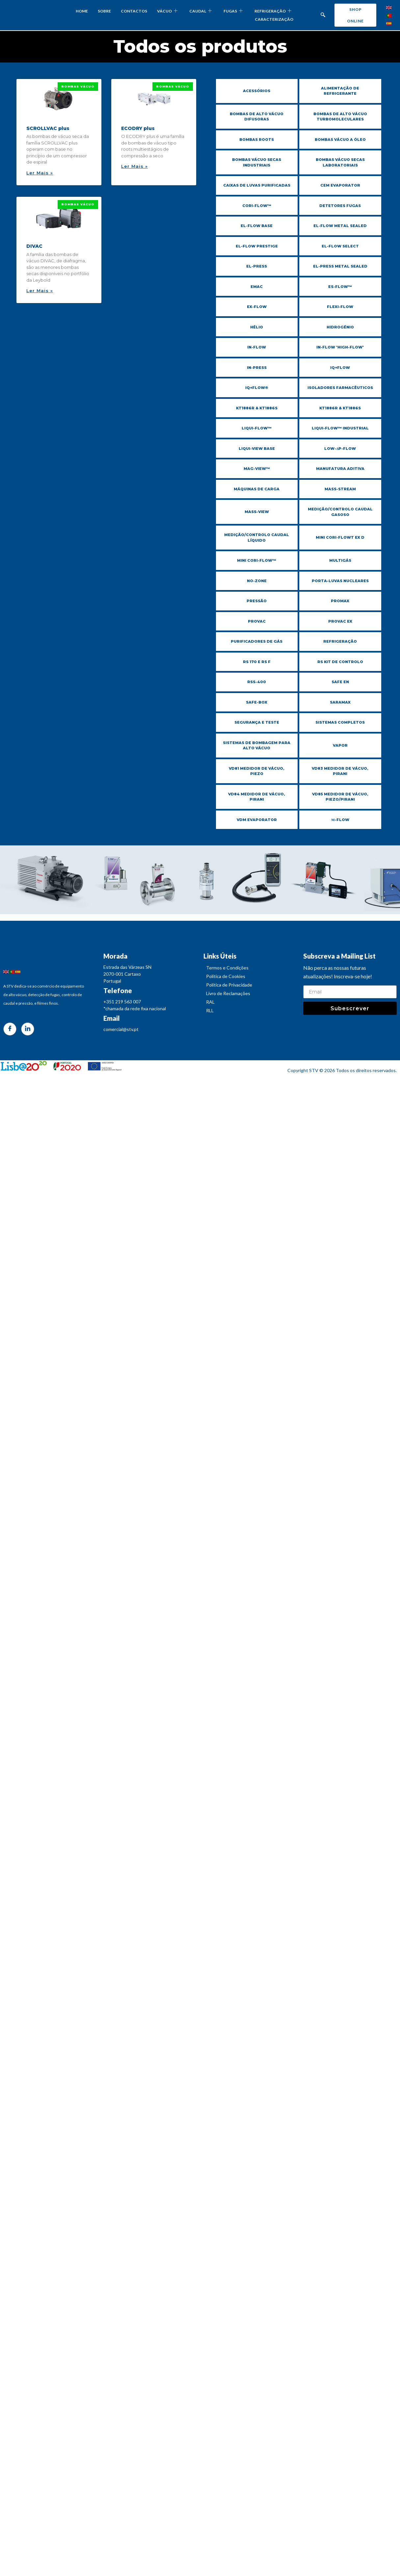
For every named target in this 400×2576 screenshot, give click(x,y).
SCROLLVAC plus (47, 128)
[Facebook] (9, 1036)
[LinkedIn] (27, 1036)
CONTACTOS (134, 11)
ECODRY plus (138, 128)
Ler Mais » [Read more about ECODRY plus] (134, 166)
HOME (82, 11)
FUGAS (233, 11)
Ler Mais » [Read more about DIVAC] (39, 290)
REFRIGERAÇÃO (272, 11)
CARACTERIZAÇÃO (274, 19)
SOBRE (104, 11)
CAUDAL (200, 11)
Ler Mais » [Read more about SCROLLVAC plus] (39, 172)
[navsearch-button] (323, 15)
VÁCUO (167, 11)
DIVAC (34, 246)
